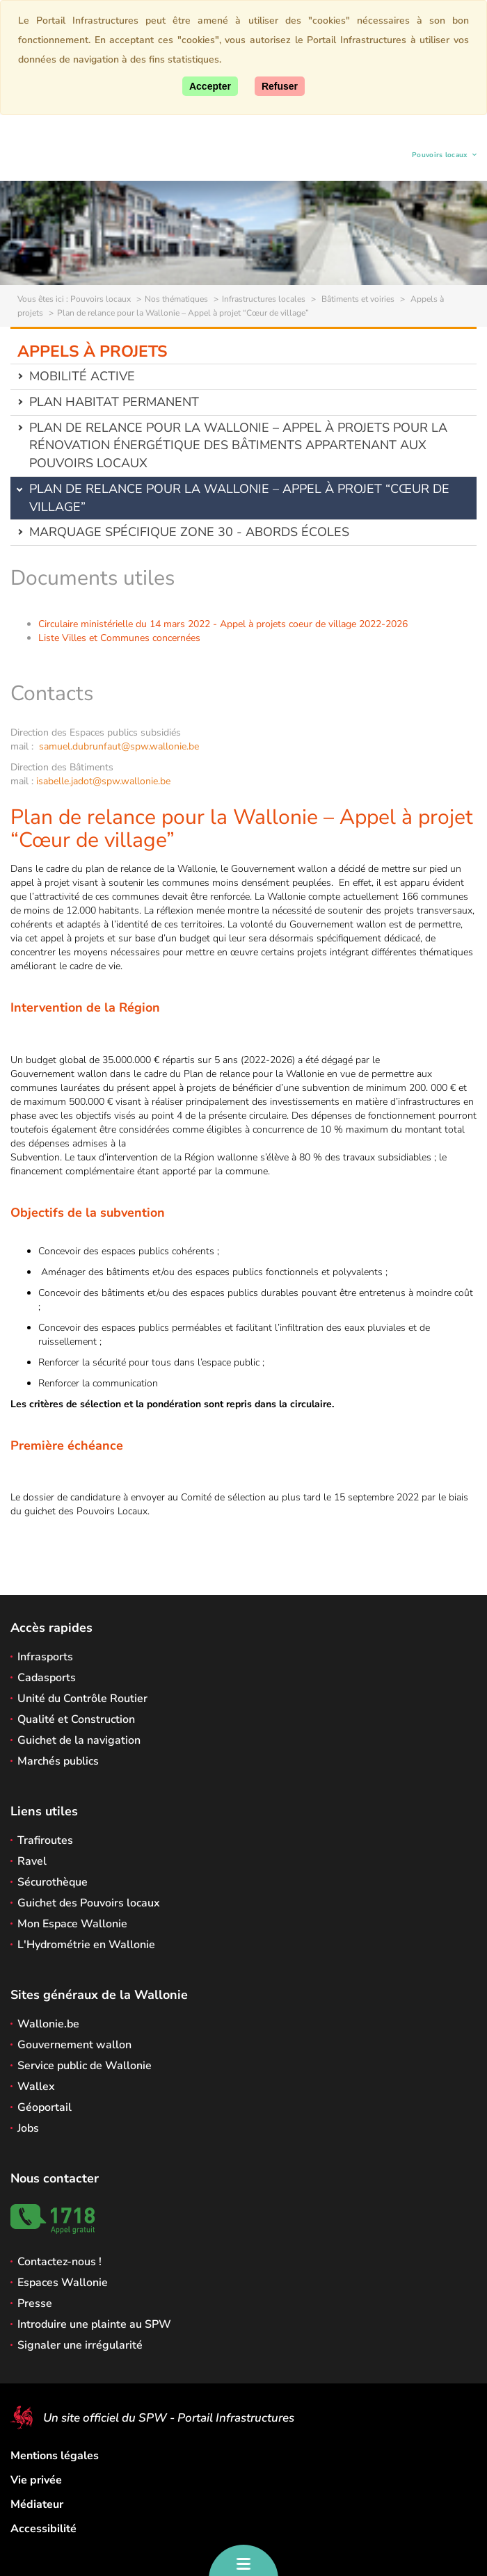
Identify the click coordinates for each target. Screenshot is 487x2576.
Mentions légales (54, 2455)
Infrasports (45, 1657)
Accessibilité (43, 2528)
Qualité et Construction (76, 1719)
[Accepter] (210, 86)
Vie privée (36, 2480)
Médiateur (36, 2504)
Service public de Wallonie (84, 2066)
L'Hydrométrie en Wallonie (86, 1945)
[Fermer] (280, 86)
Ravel (32, 1861)
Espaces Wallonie (62, 2283)
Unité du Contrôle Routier (82, 1699)
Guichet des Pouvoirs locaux (88, 1903)
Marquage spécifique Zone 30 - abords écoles (189, 532)
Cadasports (46, 1678)
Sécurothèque (52, 1882)
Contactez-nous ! (59, 2262)
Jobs (28, 2128)
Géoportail (44, 2107)
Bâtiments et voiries (356, 299)
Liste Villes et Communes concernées (119, 638)
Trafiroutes (45, 1840)
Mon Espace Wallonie (72, 1924)
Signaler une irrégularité (80, 2345)
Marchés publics (58, 1761)
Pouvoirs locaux (440, 156)
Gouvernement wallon (74, 2045)
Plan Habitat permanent (114, 402)
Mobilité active (82, 376)
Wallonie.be (48, 2024)
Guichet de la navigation (79, 1740)
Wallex (36, 2086)
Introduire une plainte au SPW (94, 2324)
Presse (34, 2303)
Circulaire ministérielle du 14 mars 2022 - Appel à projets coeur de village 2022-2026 (223, 624)
